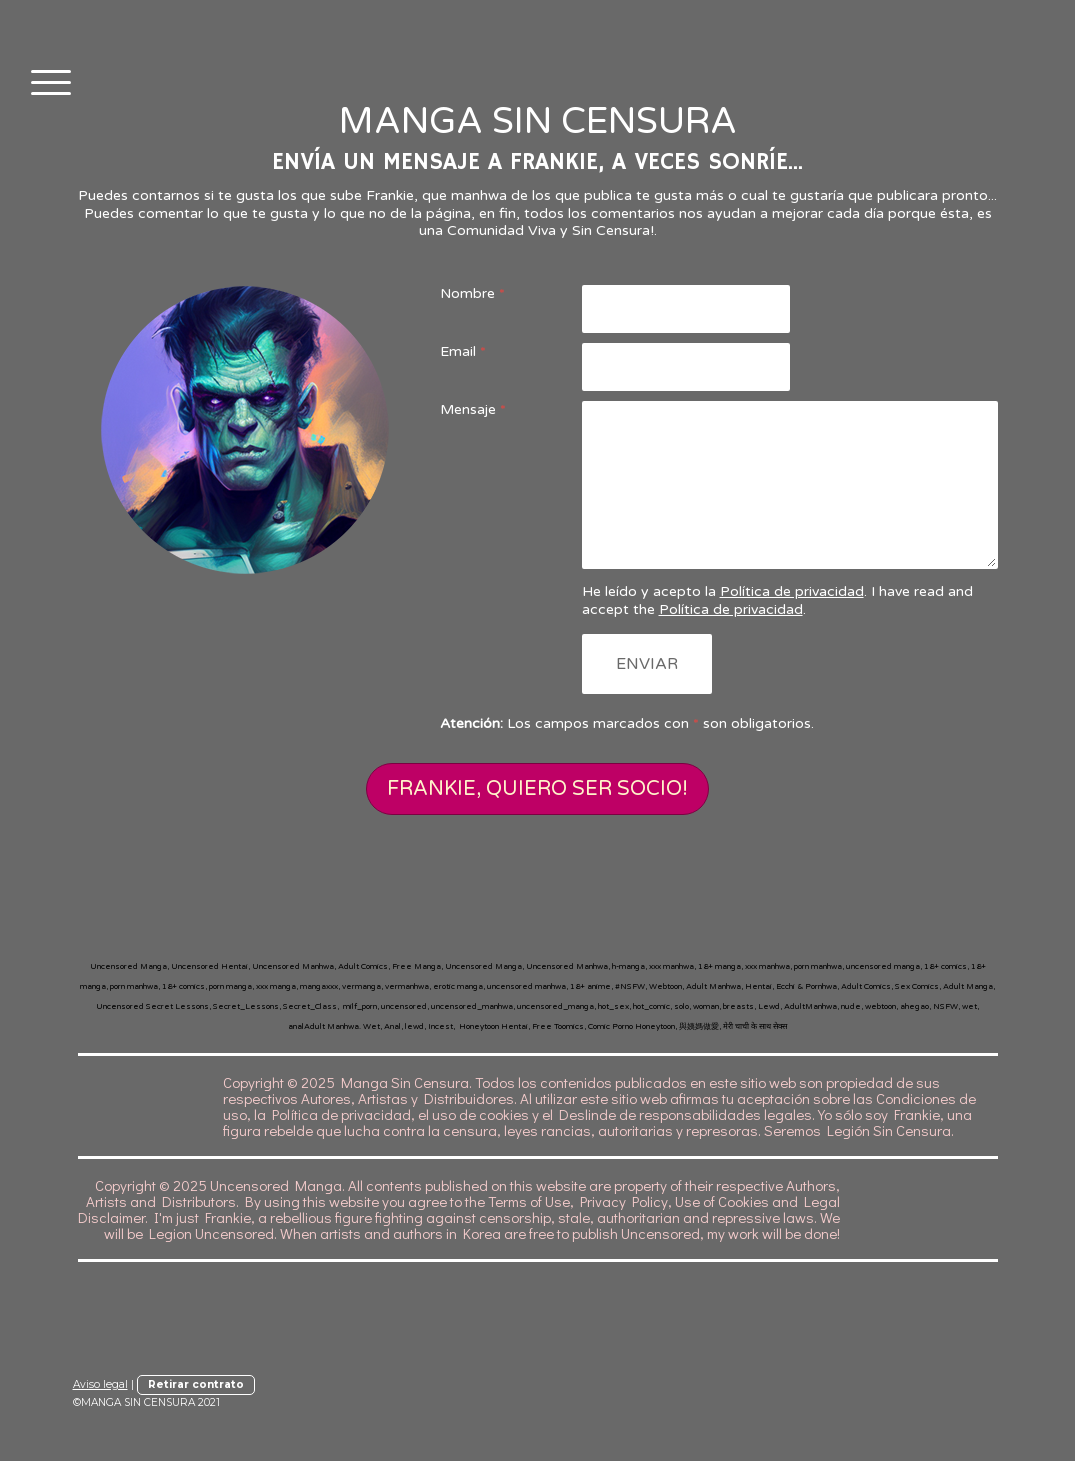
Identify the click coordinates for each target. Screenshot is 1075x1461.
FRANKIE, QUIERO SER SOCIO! (537, 789)
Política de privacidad (792, 591)
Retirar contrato (196, 1384)
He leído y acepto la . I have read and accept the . (777, 600)
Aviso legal (100, 1384)
